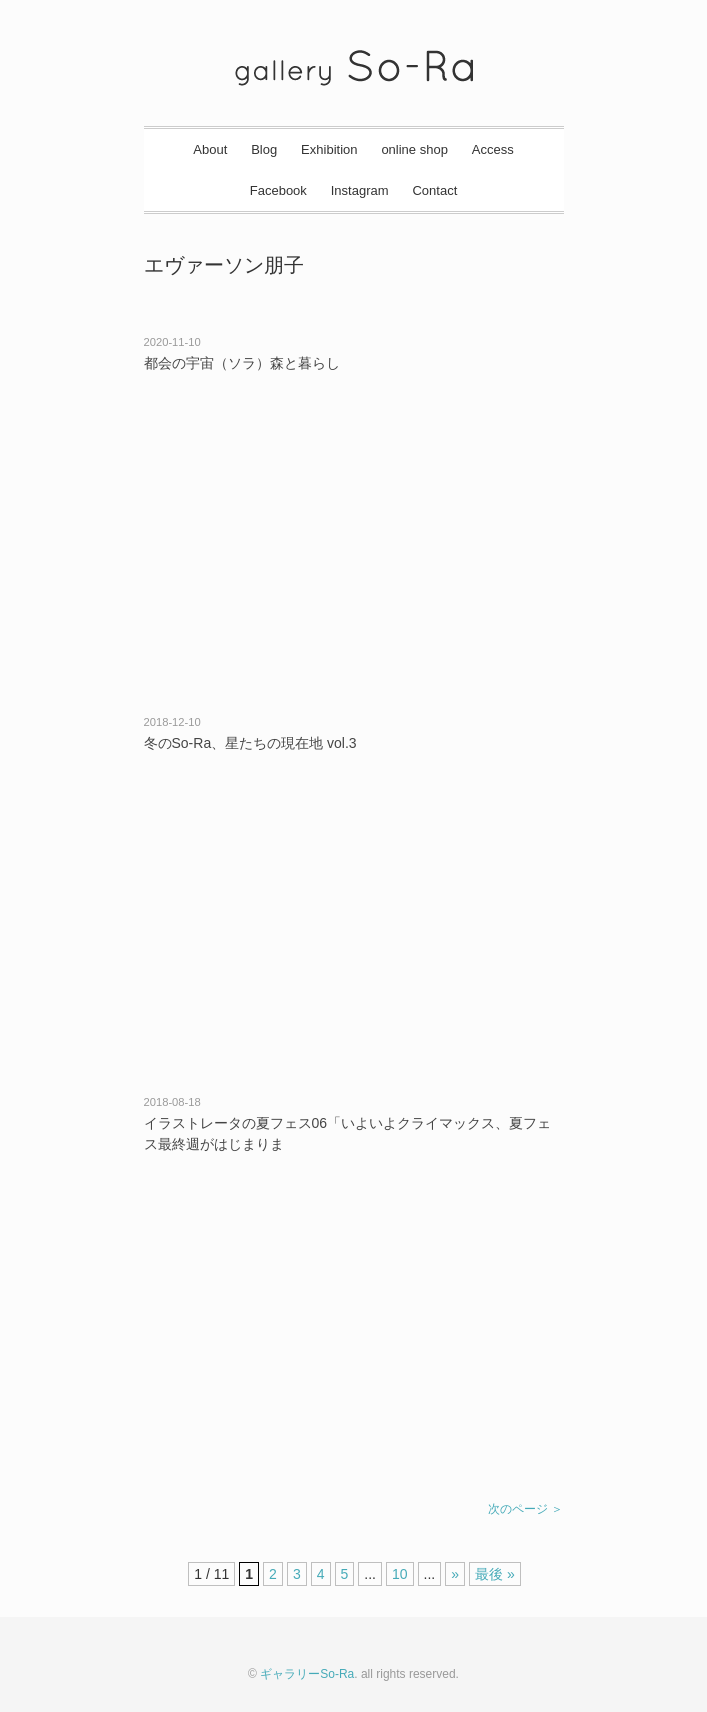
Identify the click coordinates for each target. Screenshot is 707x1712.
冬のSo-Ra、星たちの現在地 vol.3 (250, 743)
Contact (434, 190)
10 (400, 1574)
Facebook (278, 190)
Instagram (360, 190)
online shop (414, 149)
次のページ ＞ (525, 1509)
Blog (264, 149)
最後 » (495, 1574)
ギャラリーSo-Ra (307, 1674)
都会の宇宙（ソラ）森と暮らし (242, 363)
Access (493, 149)
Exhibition (329, 149)
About (210, 149)
